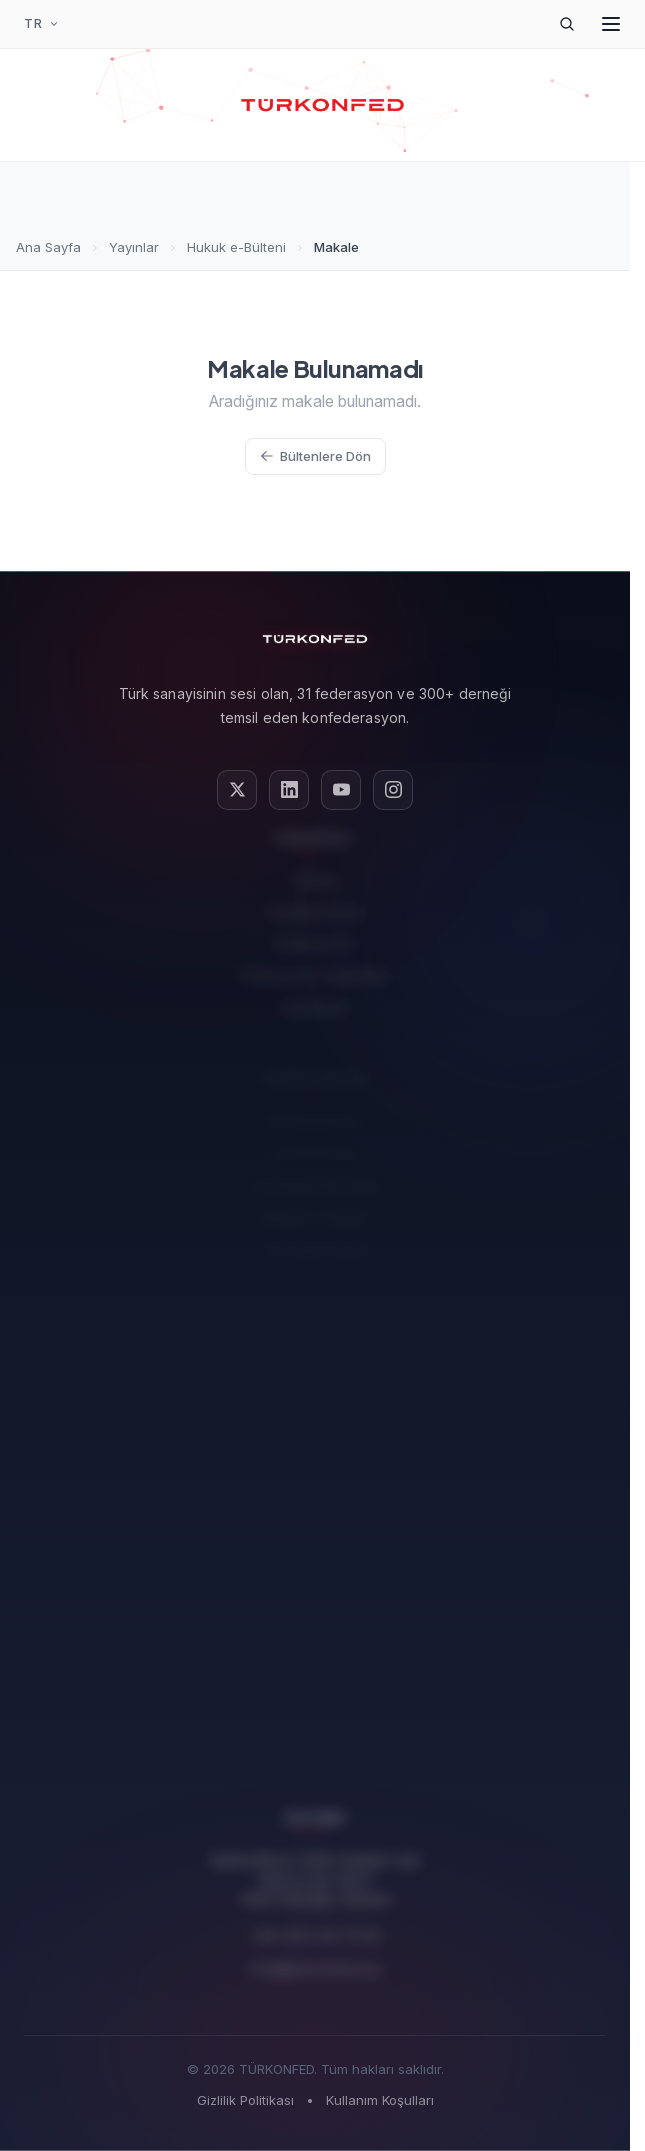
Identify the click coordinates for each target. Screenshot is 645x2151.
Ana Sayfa (48, 247)
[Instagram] (393, 790)
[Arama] (567, 24)
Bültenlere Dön (315, 456)
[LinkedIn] (289, 790)
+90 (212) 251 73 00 (315, 1927)
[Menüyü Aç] (611, 24)
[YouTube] (341, 790)
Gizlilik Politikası (245, 2100)
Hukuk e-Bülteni (236, 247)
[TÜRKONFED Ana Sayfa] (322, 105)
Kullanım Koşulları (380, 2100)
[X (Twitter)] (237, 790)
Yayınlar (134, 247)
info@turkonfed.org (315, 1959)
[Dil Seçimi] (42, 24)
